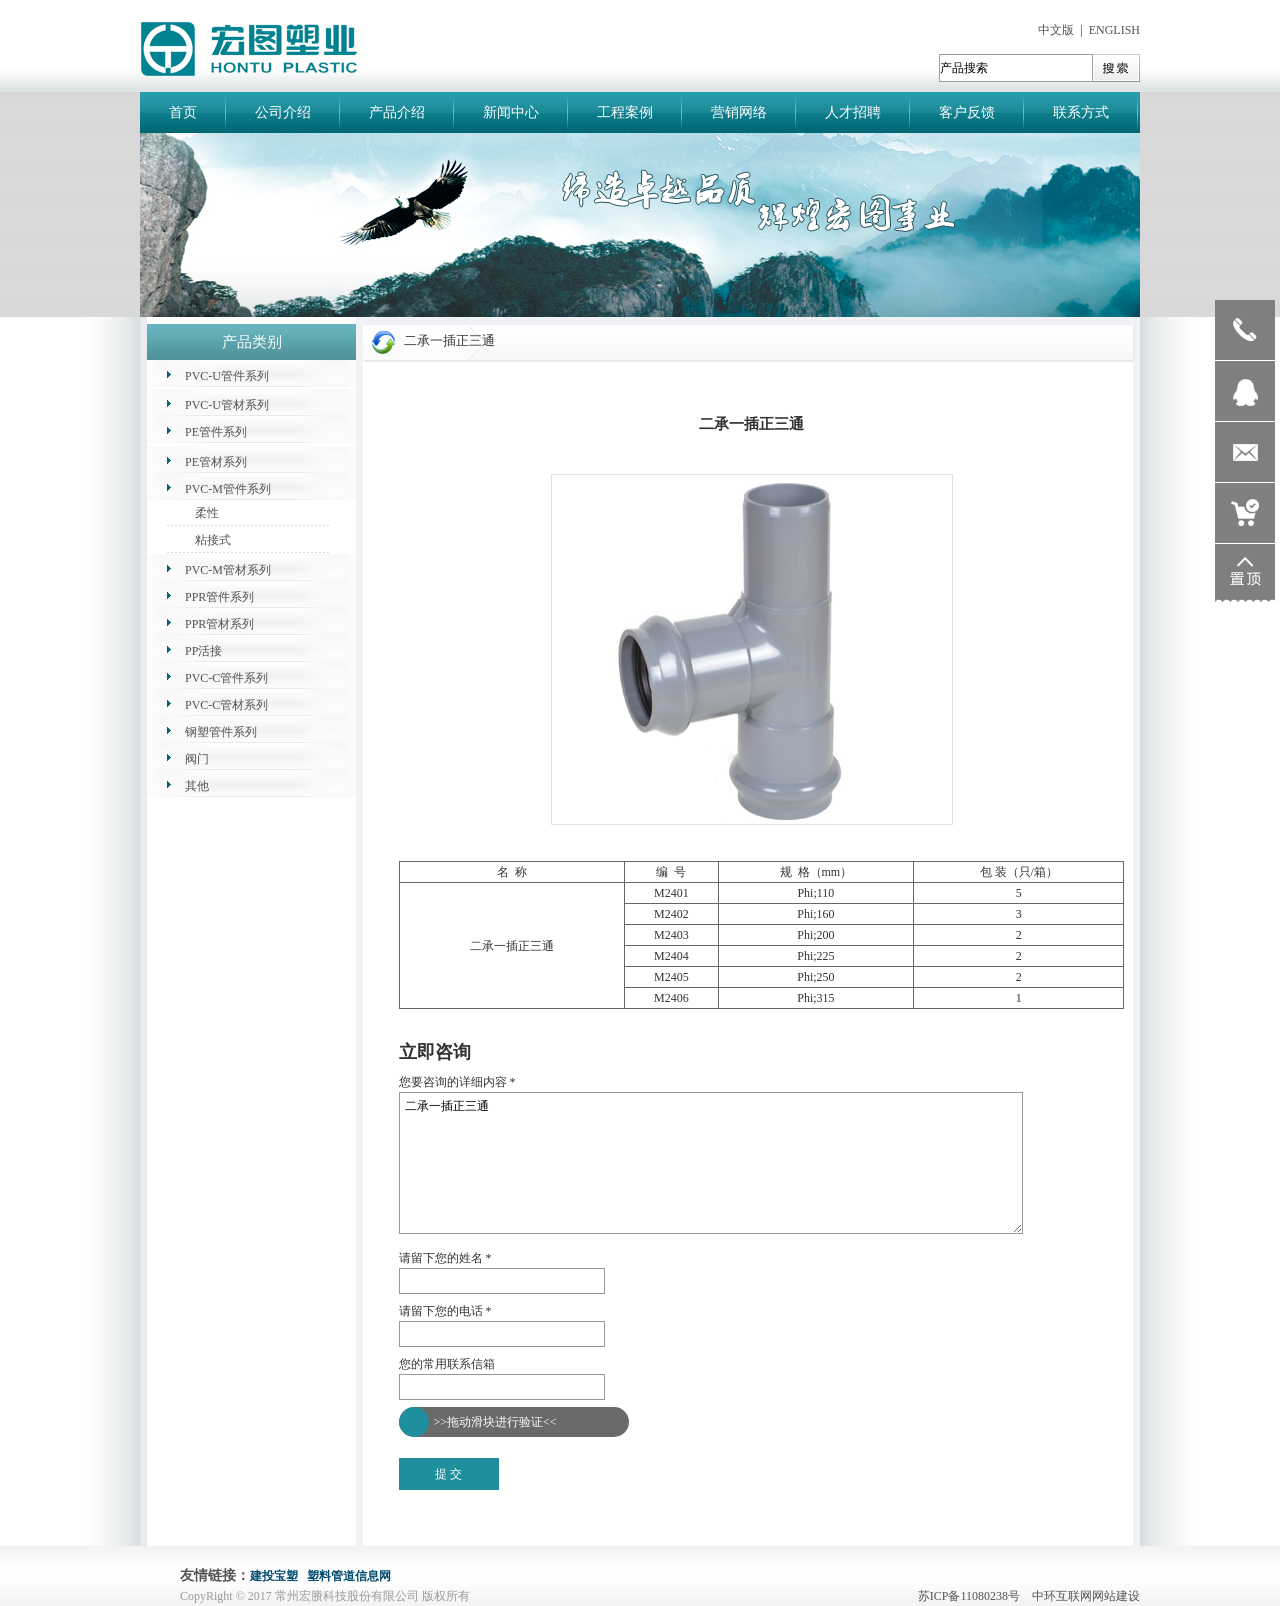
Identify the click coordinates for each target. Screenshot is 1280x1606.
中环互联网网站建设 (1086, 1596)
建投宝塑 (274, 1576)
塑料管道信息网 (349, 1576)
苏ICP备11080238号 (973, 1596)
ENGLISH (1114, 30)
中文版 (1056, 30)
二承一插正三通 (711, 1163)
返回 (411, 1029)
